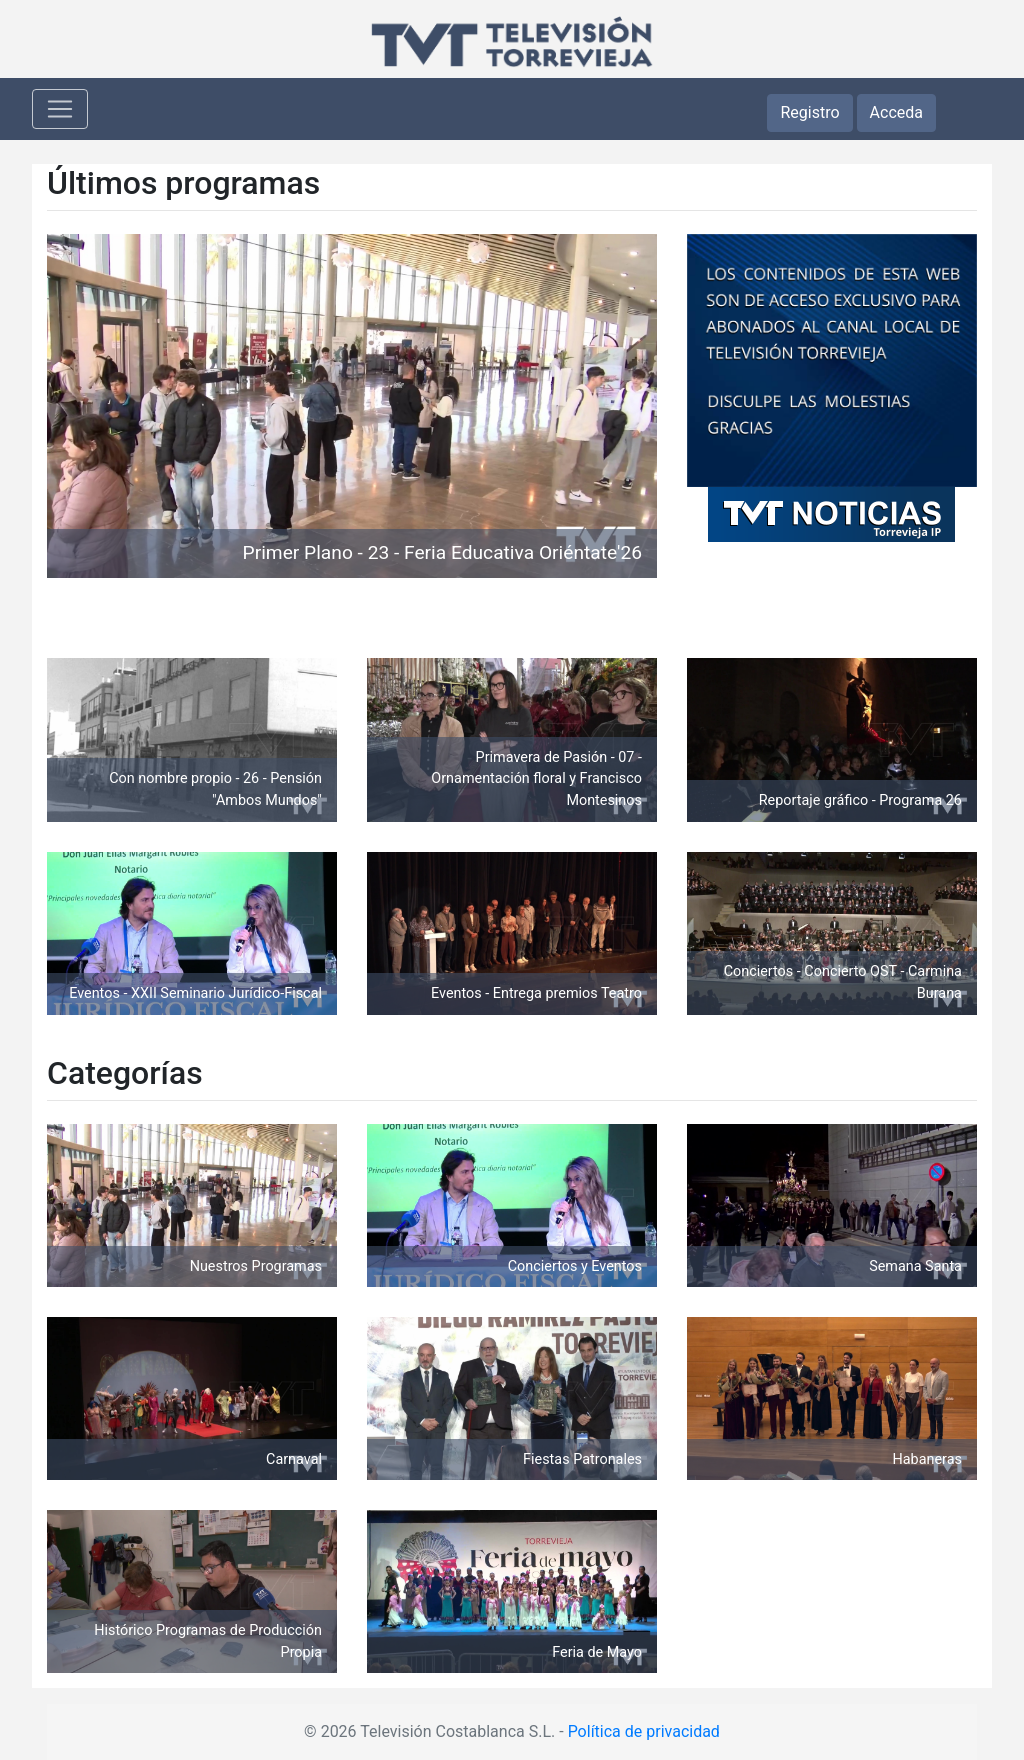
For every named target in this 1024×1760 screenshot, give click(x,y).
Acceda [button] (896, 112)
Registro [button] (809, 112)
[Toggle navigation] (60, 109)
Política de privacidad (644, 1731)
